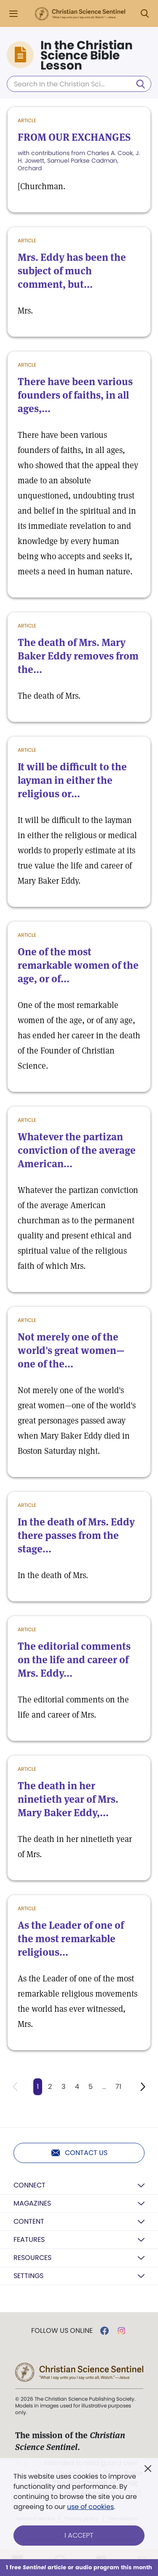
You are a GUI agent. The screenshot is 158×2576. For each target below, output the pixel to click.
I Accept (79, 2535)
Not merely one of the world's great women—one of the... (71, 1350)
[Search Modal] (144, 13)
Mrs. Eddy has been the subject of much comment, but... (72, 271)
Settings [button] (28, 2276)
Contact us (79, 2153)
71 (118, 2086)
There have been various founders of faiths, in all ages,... (75, 395)
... (104, 2086)
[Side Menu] (13, 13)
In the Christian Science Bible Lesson (86, 55)
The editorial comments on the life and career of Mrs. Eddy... (74, 1660)
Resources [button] (32, 2257)
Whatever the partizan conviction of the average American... (77, 1150)
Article (27, 120)
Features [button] (29, 2239)
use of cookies (90, 2507)
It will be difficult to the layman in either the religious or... (72, 780)
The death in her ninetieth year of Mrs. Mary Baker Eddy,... (68, 1799)
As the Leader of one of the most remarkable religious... (71, 1939)
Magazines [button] (32, 2203)
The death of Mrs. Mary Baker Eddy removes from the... (78, 656)
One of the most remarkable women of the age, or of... (78, 965)
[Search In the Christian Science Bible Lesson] (79, 84)
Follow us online (62, 2330)
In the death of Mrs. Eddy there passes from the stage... (76, 1535)
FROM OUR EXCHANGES (74, 137)
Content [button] (28, 2221)
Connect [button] (29, 2185)
